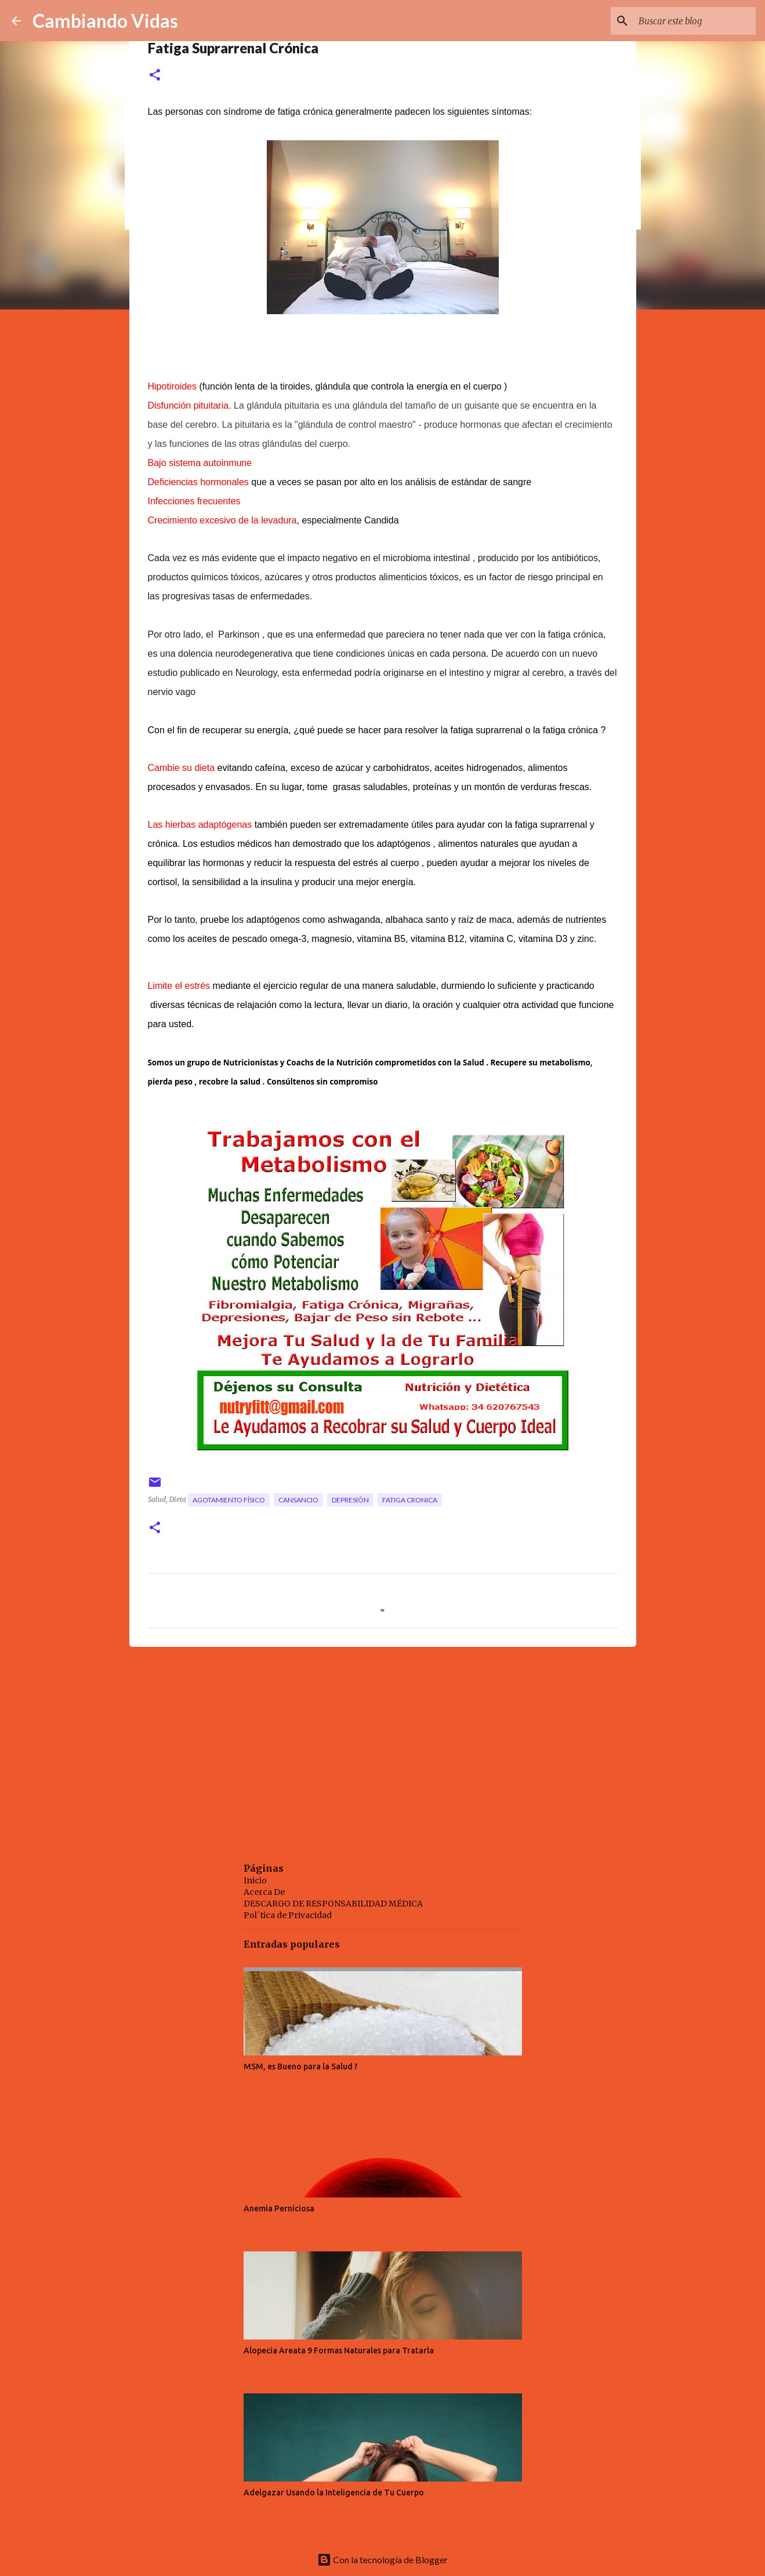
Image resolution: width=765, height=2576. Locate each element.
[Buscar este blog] (695, 21)
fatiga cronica (409, 1500)
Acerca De (264, 1892)
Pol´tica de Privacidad (288, 1915)
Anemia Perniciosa (279, 2208)
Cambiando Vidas (105, 20)
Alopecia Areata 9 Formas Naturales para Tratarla (339, 2350)
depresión (350, 1500)
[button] (155, 75)
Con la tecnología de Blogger (382, 2559)
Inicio (255, 1880)
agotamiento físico (229, 1500)
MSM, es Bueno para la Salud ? (301, 2066)
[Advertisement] (383, 1745)
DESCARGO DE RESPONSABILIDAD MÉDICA (333, 1903)
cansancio (298, 1500)
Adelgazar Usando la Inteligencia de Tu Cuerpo (334, 2492)
